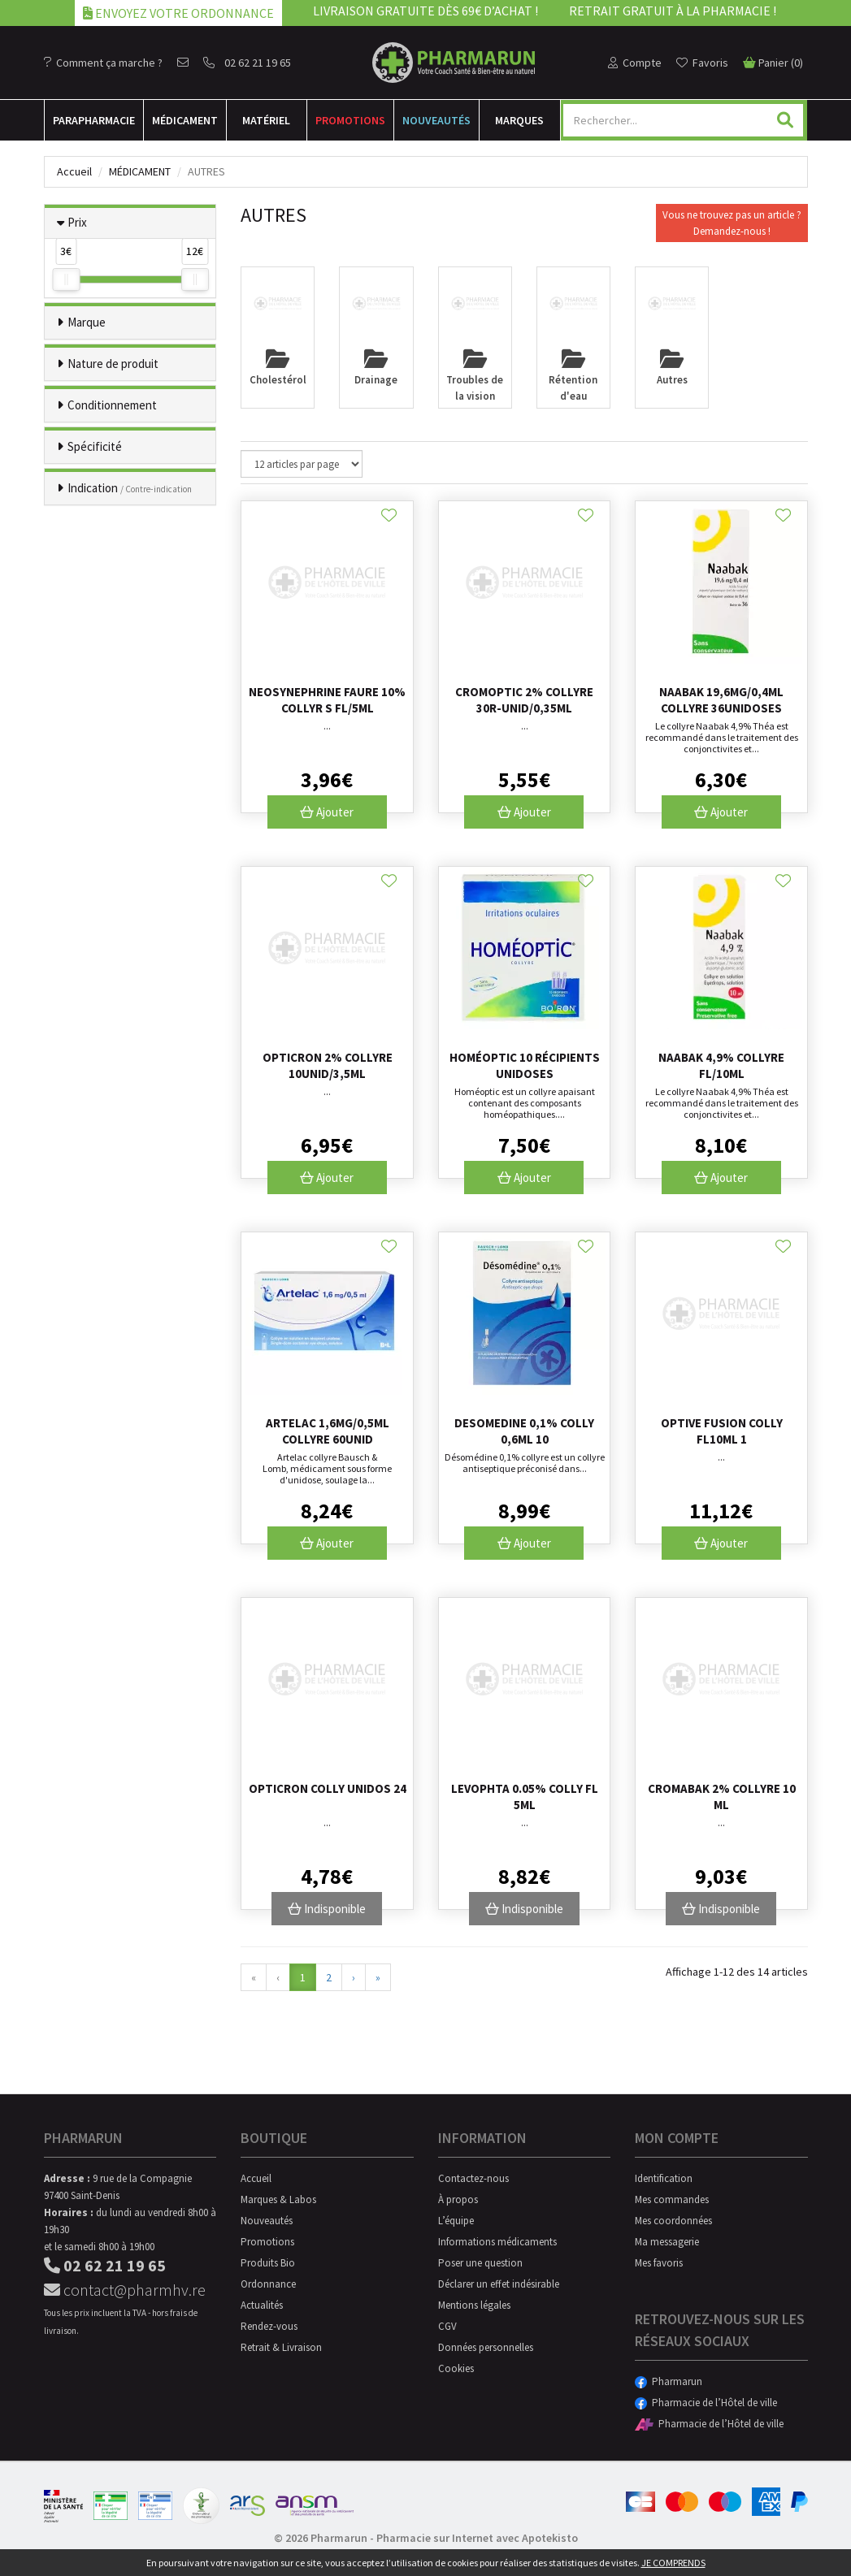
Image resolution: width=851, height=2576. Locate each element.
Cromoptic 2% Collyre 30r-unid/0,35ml (524, 700)
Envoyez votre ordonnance (178, 13)
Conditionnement (112, 405)
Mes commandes (672, 2199)
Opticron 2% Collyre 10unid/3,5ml (328, 1065)
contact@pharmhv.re (125, 2289)
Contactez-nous (473, 2178)
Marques (519, 120)
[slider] (66, 279)
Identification (664, 2178)
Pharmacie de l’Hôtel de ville (706, 2402)
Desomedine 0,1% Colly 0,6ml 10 (524, 1431)
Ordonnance (268, 2284)
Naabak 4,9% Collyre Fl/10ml (721, 1065)
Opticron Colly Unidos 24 (327, 1788)
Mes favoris (659, 2263)
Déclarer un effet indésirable (498, 2284)
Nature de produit (112, 363)
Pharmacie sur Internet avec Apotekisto (477, 2538)
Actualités (262, 2305)
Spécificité (94, 446)
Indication (129, 488)
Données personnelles (485, 2347)
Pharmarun (668, 2381)
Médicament (185, 120)
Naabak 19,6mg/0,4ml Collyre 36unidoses (721, 700)
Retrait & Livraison (281, 2347)
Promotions (350, 120)
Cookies (456, 2368)
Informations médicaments (497, 2242)
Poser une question (480, 2263)
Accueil (74, 171)
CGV (447, 2326)
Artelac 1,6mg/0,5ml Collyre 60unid (327, 1431)
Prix (77, 222)
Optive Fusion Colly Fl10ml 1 (722, 1431)
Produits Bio (268, 2263)
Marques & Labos (278, 2199)
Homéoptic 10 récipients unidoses (524, 1065)
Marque (86, 322)
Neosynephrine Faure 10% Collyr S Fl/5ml (327, 700)
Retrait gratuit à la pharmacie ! (672, 10)
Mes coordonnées (673, 2220)
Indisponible (327, 1908)
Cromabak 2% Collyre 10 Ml (722, 1796)
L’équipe (456, 2220)
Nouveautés (436, 120)
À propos (458, 2199)
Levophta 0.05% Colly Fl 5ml (524, 1796)
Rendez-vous (269, 2326)
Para (94, 120)
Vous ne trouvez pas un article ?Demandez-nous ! (731, 223)
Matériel (266, 120)
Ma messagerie (667, 2242)
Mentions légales (474, 2305)
